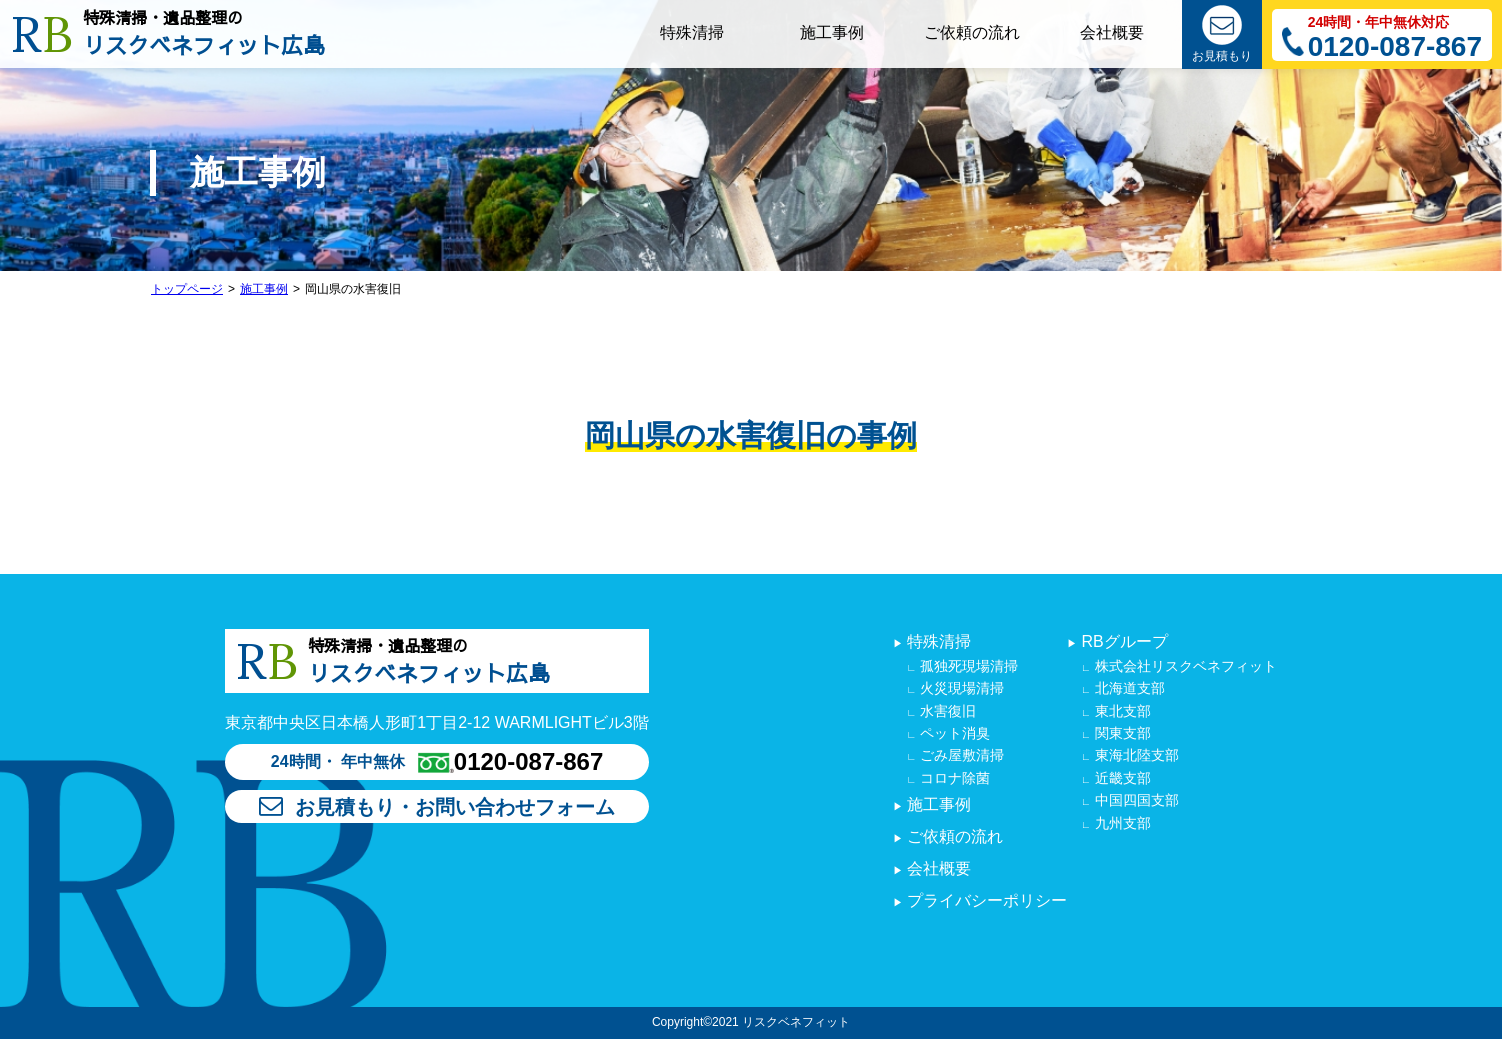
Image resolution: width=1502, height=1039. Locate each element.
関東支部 (1121, 733)
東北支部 (1121, 711)
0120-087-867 (1395, 47)
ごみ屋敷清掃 (960, 755)
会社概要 (937, 868)
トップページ (187, 289)
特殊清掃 (937, 641)
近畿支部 (1121, 778)
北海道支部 (1128, 688)
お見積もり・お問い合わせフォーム (437, 807)
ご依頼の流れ (953, 836)
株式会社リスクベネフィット (1184, 666)
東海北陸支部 (1135, 755)
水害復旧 (946, 711)
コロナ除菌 (953, 778)
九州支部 (1121, 823)
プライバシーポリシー (985, 900)
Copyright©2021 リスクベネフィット (751, 1022)
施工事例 (264, 289)
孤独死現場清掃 (967, 666)
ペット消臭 (953, 733)
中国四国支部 (1135, 800)
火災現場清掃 (960, 688)
